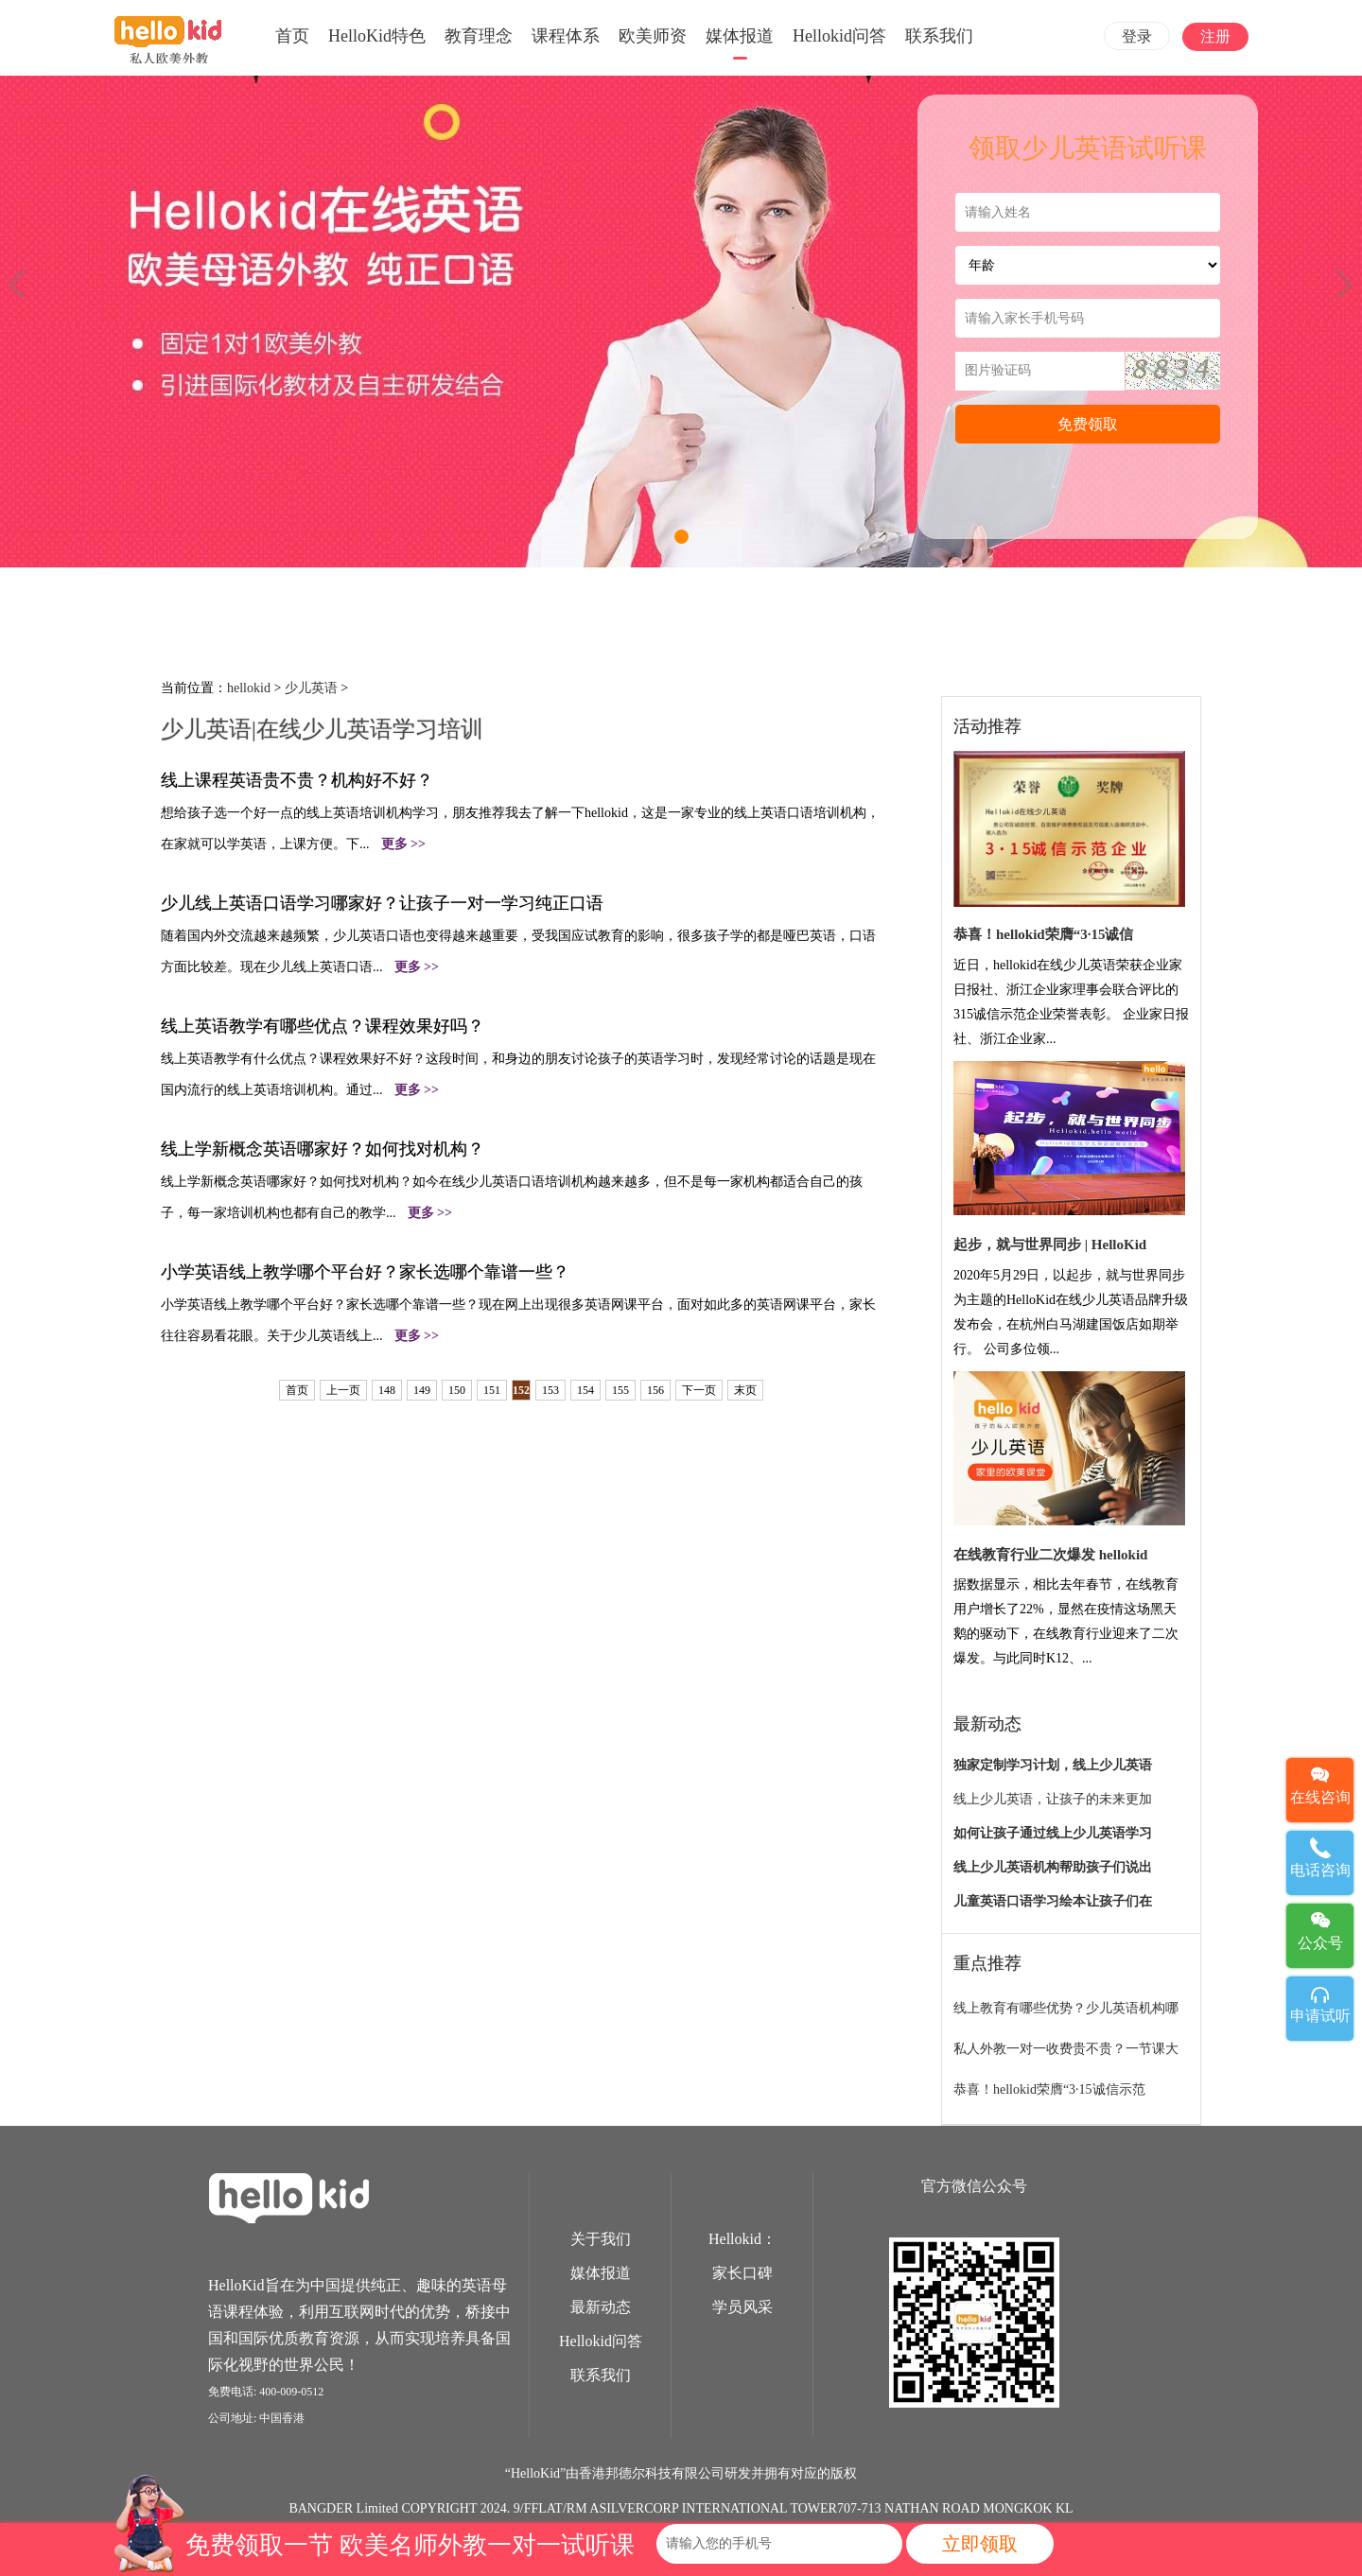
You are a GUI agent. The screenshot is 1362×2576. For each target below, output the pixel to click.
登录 (1137, 36)
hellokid (249, 688)
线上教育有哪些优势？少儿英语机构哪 (1066, 2008)
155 (620, 1390)
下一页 (699, 1390)
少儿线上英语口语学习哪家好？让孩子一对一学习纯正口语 (382, 903)
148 (386, 1390)
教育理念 (479, 35)
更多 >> (403, 844)
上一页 (343, 1390)
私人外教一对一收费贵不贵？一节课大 (1066, 2049)
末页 (745, 1390)
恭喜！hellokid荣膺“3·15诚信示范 (1049, 2089)
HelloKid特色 (377, 35)
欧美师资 (653, 35)
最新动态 (600, 2307)
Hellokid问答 (839, 35)
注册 (1215, 36)
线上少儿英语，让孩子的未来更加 (1052, 1799)
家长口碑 (742, 2273)
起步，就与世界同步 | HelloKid (1049, 1244)
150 (456, 1390)
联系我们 (939, 35)
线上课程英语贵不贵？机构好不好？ (297, 780)
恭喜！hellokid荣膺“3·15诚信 (1043, 934)
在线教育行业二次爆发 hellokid (1050, 1554)
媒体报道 (740, 35)
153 (550, 1390)
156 (655, 1390)
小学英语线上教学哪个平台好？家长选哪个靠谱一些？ (365, 1271)
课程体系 (566, 35)
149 (421, 1390)
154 (585, 1390)
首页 (292, 35)
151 (491, 1390)
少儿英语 (311, 688)
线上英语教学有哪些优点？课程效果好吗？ (322, 1026)
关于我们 (600, 2239)
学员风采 (742, 2307)
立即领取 (980, 2543)
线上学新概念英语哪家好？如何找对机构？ (322, 1149)
